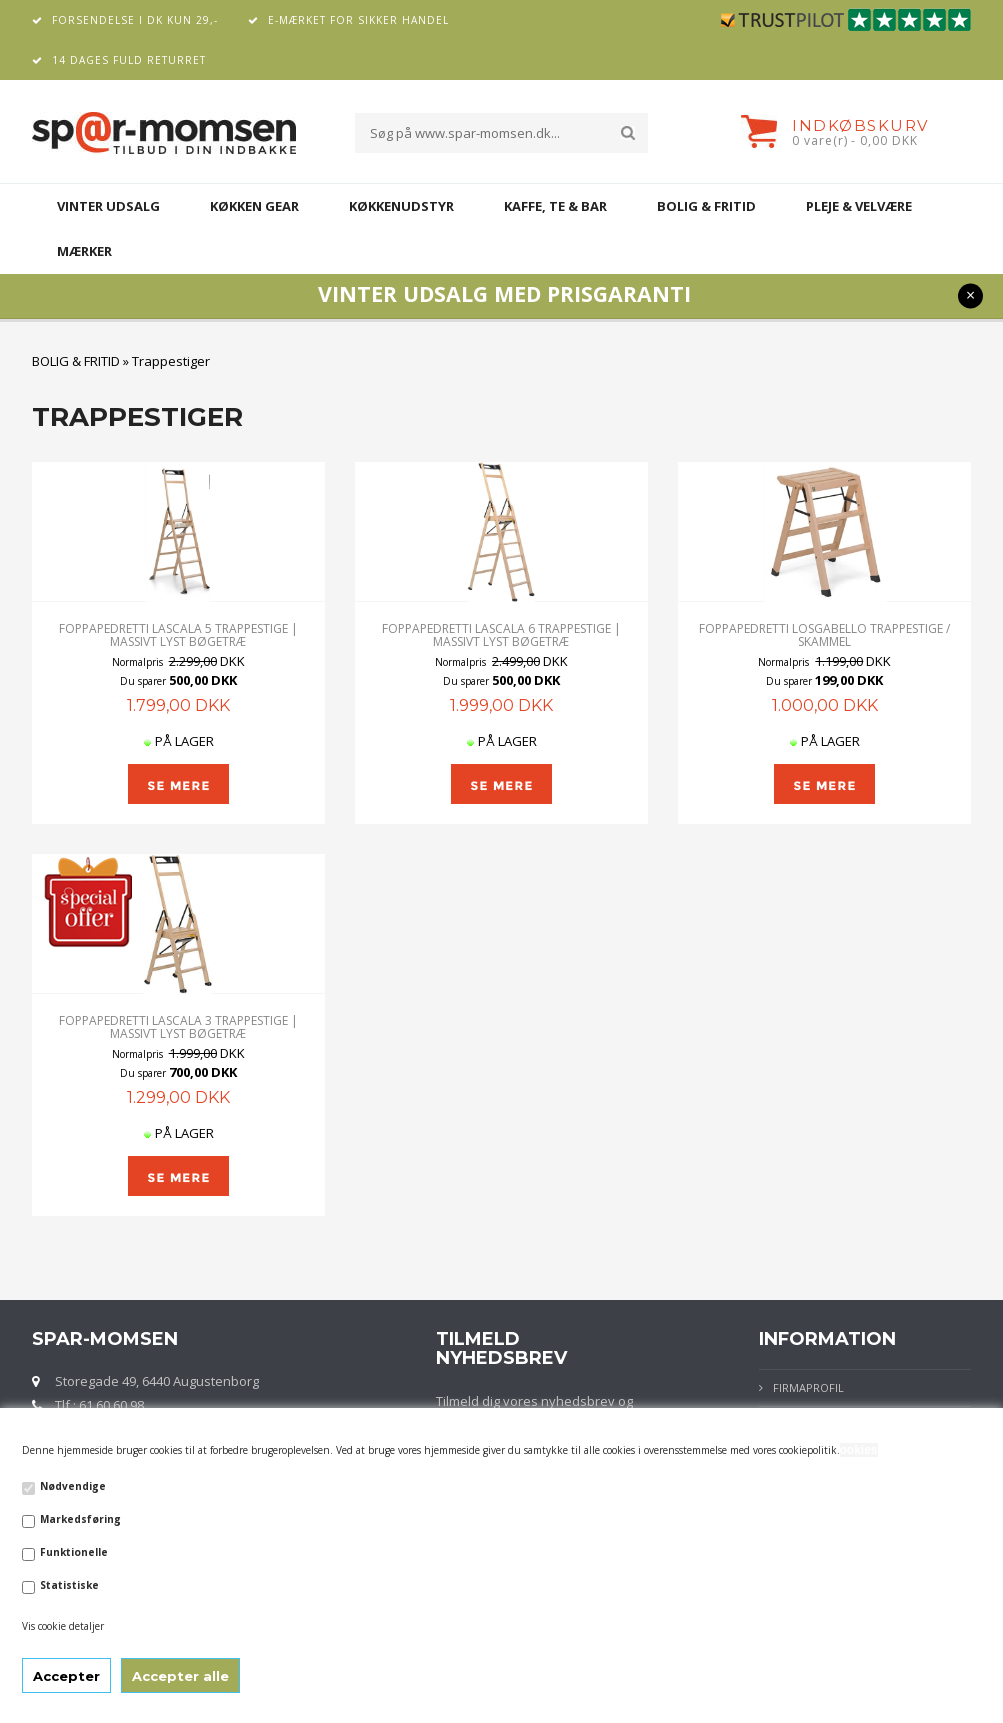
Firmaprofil (808, 1387)
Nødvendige (73, 1486)
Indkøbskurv (860, 125)
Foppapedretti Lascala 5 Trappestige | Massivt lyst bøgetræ (178, 635)
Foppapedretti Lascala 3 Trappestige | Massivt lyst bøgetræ (178, 1027)
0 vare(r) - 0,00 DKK (854, 140)
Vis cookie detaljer (63, 1626)
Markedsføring (80, 1519)
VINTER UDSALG (108, 206)
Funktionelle (74, 1552)
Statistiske (69, 1585)
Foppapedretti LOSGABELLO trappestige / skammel (824, 635)
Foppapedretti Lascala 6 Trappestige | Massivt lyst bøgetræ (501, 635)
